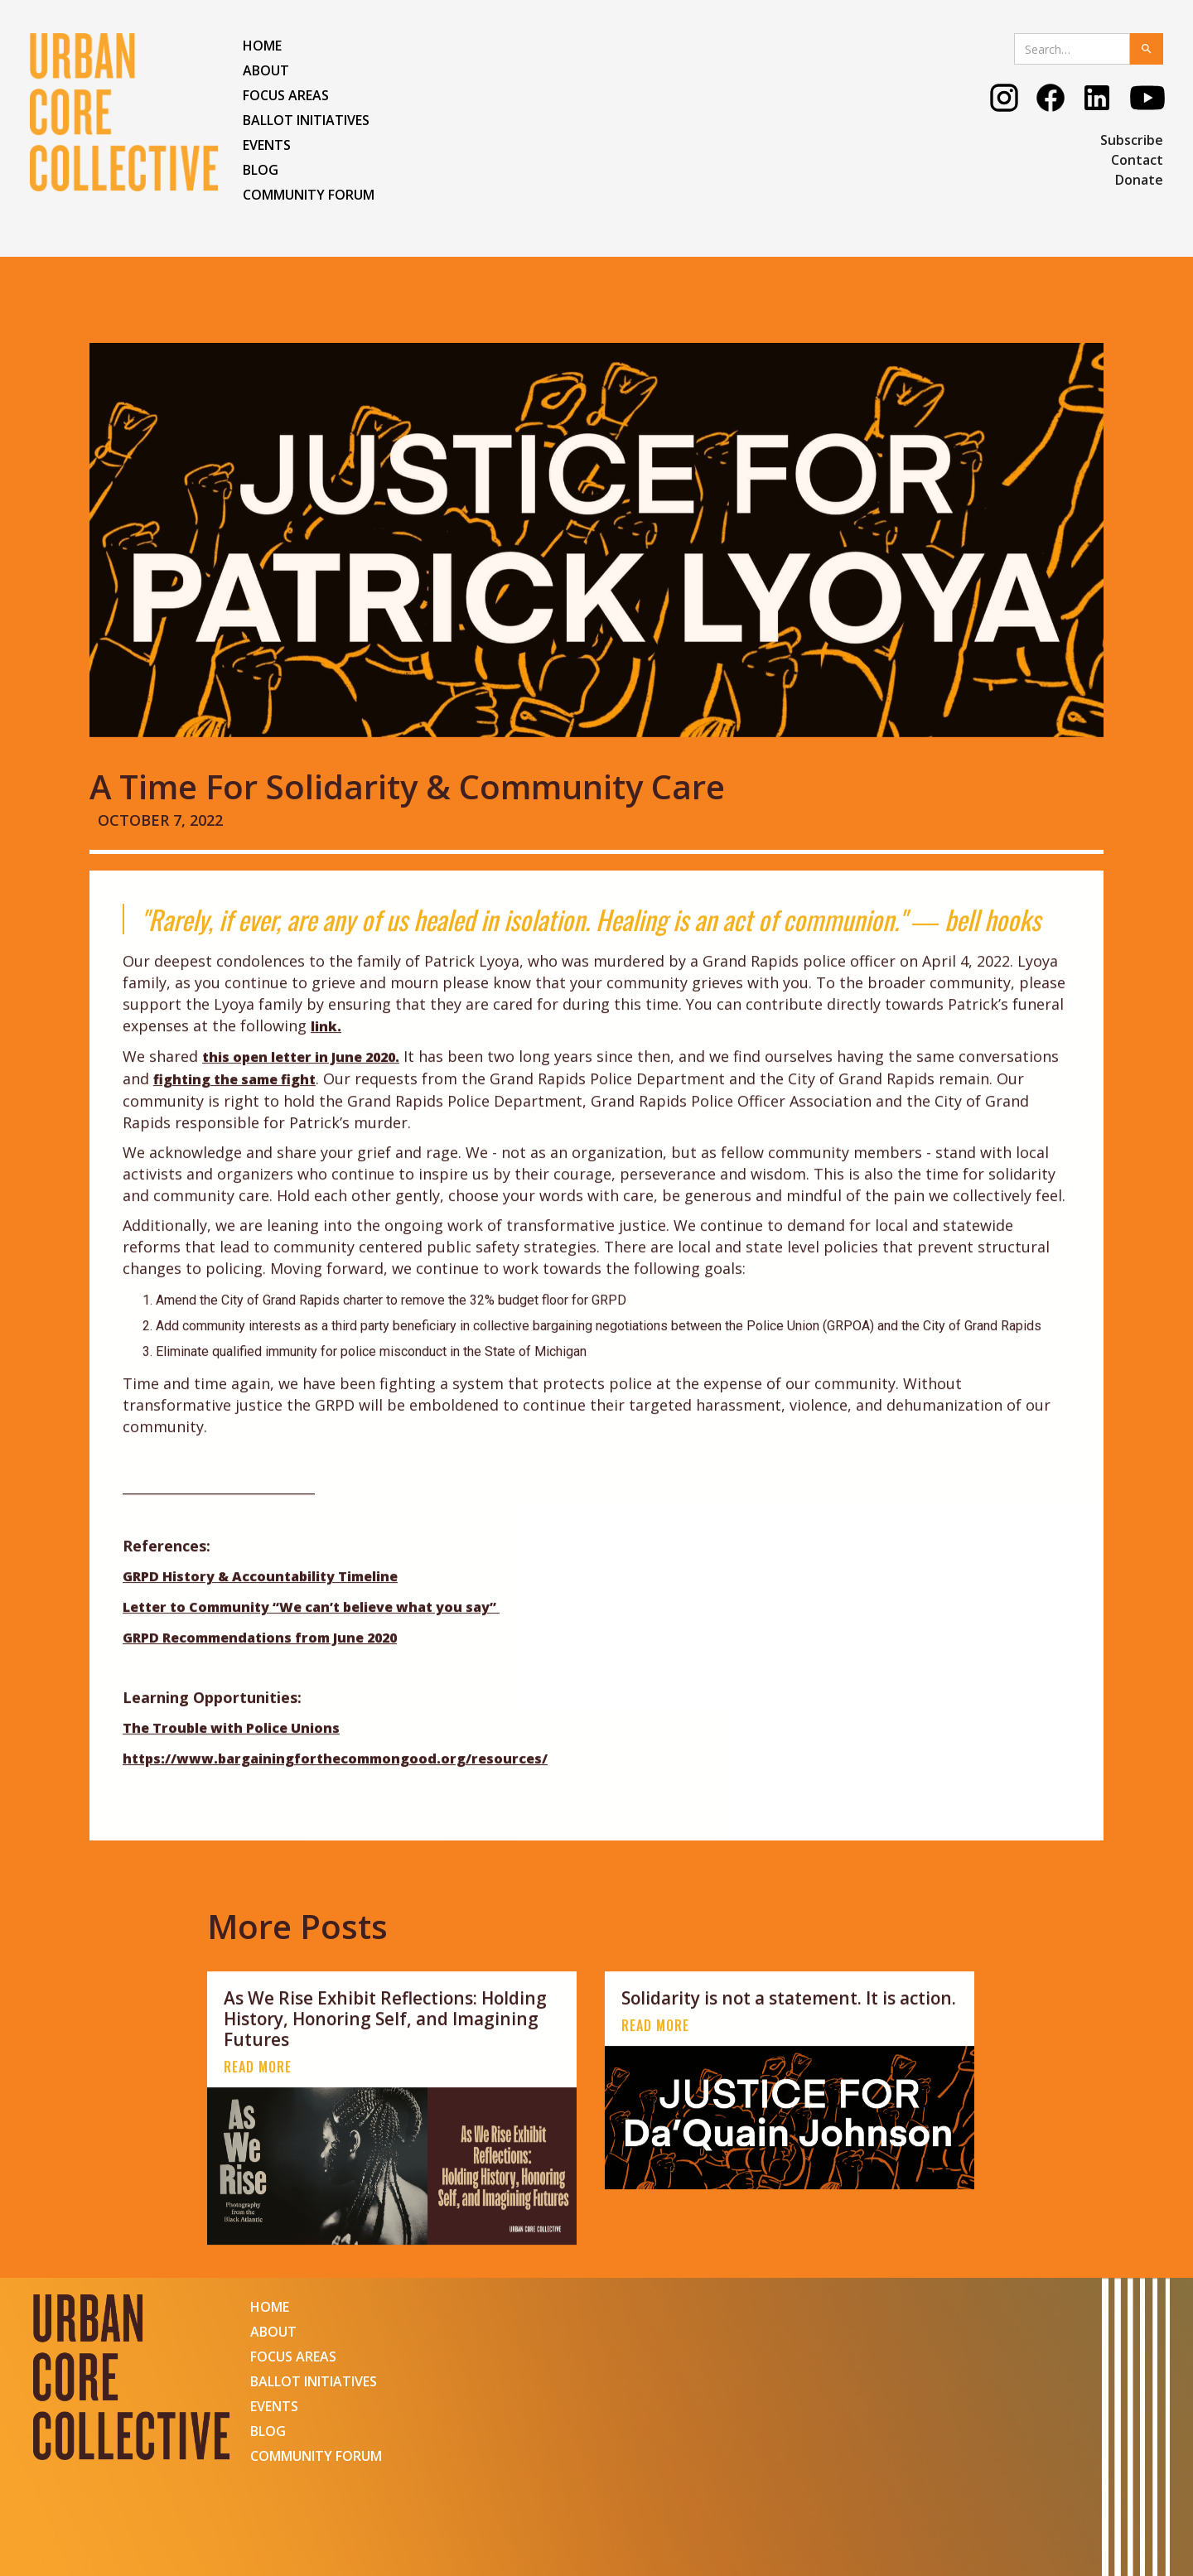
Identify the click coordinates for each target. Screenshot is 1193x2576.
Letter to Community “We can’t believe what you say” (311, 1632)
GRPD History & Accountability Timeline (260, 1602)
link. (326, 1051)
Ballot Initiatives (306, 120)
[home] (124, 112)
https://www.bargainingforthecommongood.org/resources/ (335, 1784)
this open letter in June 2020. (300, 1082)
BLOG (260, 170)
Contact (1137, 160)
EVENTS (267, 145)
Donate (1139, 180)
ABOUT (266, 70)
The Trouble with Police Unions (231, 1753)
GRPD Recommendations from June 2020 (260, 1663)
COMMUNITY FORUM (308, 195)
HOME (262, 45)
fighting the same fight (234, 1104)
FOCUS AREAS (286, 95)
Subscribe (1131, 140)
